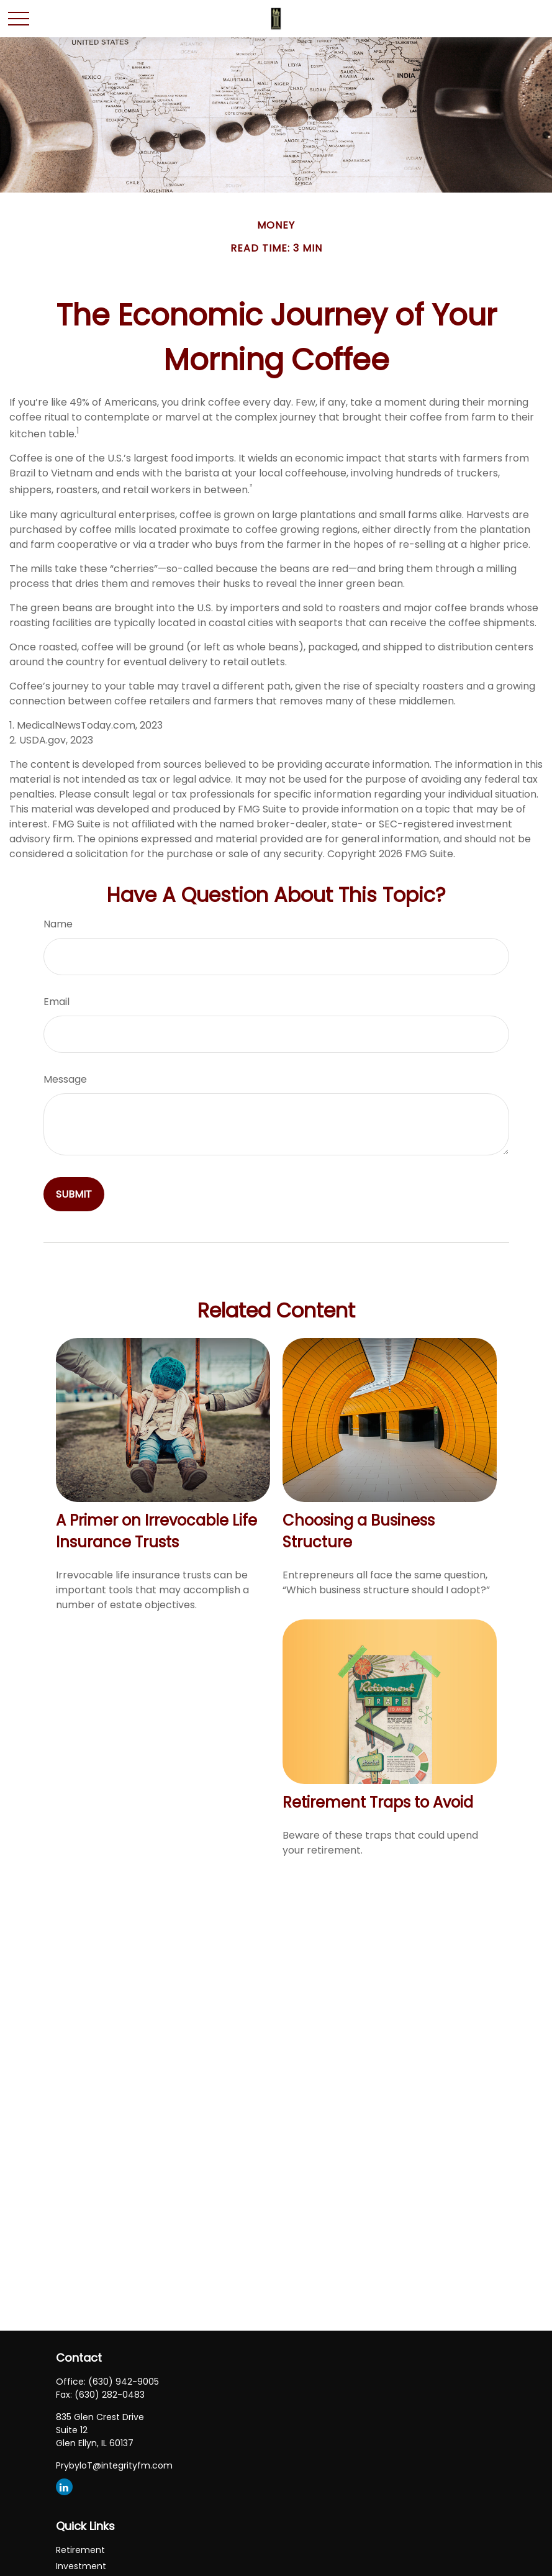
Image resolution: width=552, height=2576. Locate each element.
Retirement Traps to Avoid (378, 1802)
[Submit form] (73, 1194)
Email (56, 1001)
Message (65, 1079)
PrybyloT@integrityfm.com (114, 2465)
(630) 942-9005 (123, 2381)
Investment (81, 2566)
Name (58, 924)
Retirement (80, 2550)
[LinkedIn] (64, 2486)
